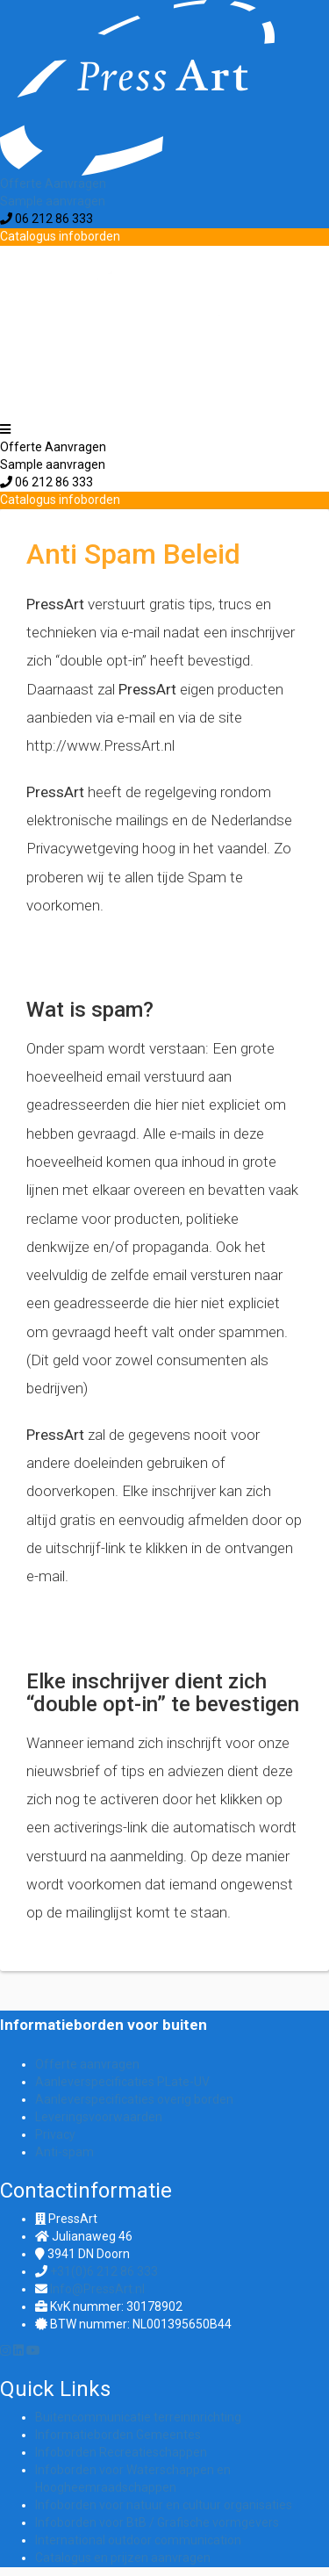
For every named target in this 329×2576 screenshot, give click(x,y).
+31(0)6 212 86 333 (104, 2271)
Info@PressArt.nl (97, 2289)
